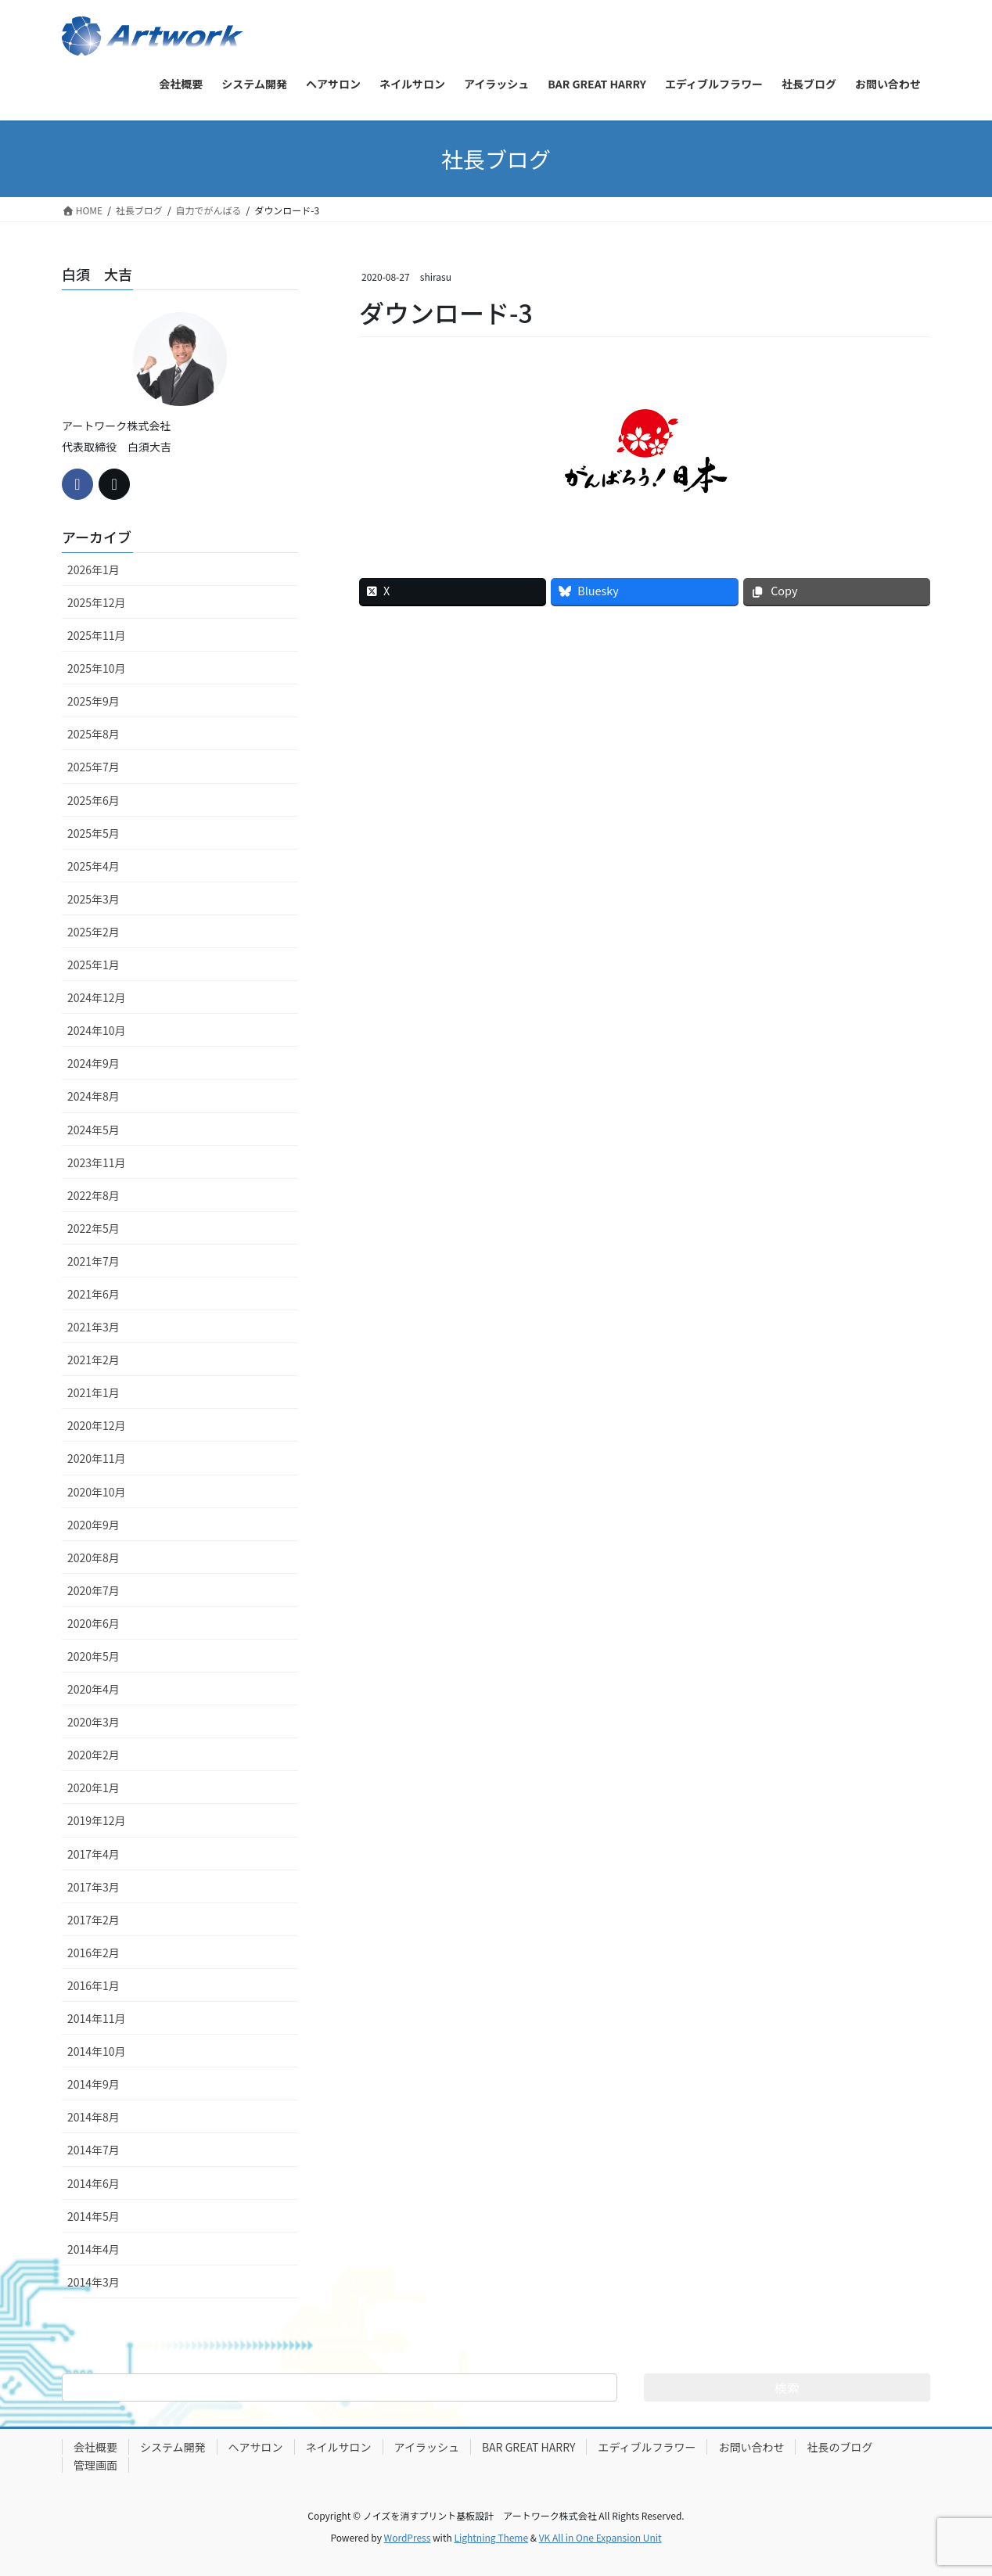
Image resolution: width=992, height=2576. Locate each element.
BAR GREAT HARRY (529, 2447)
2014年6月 (93, 2183)
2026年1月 (93, 569)
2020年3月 (93, 1722)
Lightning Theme (491, 2537)
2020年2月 (93, 1754)
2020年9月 (93, 1524)
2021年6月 (93, 1294)
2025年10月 (96, 668)
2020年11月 (96, 1458)
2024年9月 (93, 1063)
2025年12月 (96, 602)
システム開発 (173, 2447)
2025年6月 (93, 800)
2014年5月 (93, 2216)
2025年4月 (93, 866)
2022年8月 (93, 1195)
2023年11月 (96, 1162)
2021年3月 (93, 1327)
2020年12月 (96, 1425)
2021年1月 (93, 1392)
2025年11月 (96, 635)
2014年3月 (93, 2282)
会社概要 (95, 2447)
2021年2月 (93, 1359)
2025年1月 (93, 964)
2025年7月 (93, 766)
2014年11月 (96, 2018)
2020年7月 (93, 1590)
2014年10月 (96, 2051)
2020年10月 (96, 1492)
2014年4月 (93, 2249)
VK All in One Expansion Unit (600, 2537)
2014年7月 (93, 2149)
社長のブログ (839, 2447)
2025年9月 (93, 701)
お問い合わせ (751, 2447)
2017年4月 (93, 1854)
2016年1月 (93, 1985)
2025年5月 (93, 833)
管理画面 (95, 2465)
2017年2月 (93, 1920)
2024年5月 (93, 1129)
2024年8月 (93, 1096)
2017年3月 (93, 1887)
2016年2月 (93, 1952)
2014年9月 (93, 2084)
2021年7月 (93, 1261)
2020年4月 (93, 1689)
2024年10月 (96, 1030)
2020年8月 (93, 1557)
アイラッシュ (426, 2447)
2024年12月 (96, 997)
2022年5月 (93, 1228)
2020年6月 (93, 1623)
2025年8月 (93, 734)
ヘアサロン (255, 2447)
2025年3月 (93, 899)
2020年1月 (93, 1787)
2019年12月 (96, 1820)
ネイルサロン (339, 2447)
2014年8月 (93, 2117)
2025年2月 (93, 932)
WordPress (407, 2537)
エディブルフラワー (646, 2447)
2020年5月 (93, 1656)
